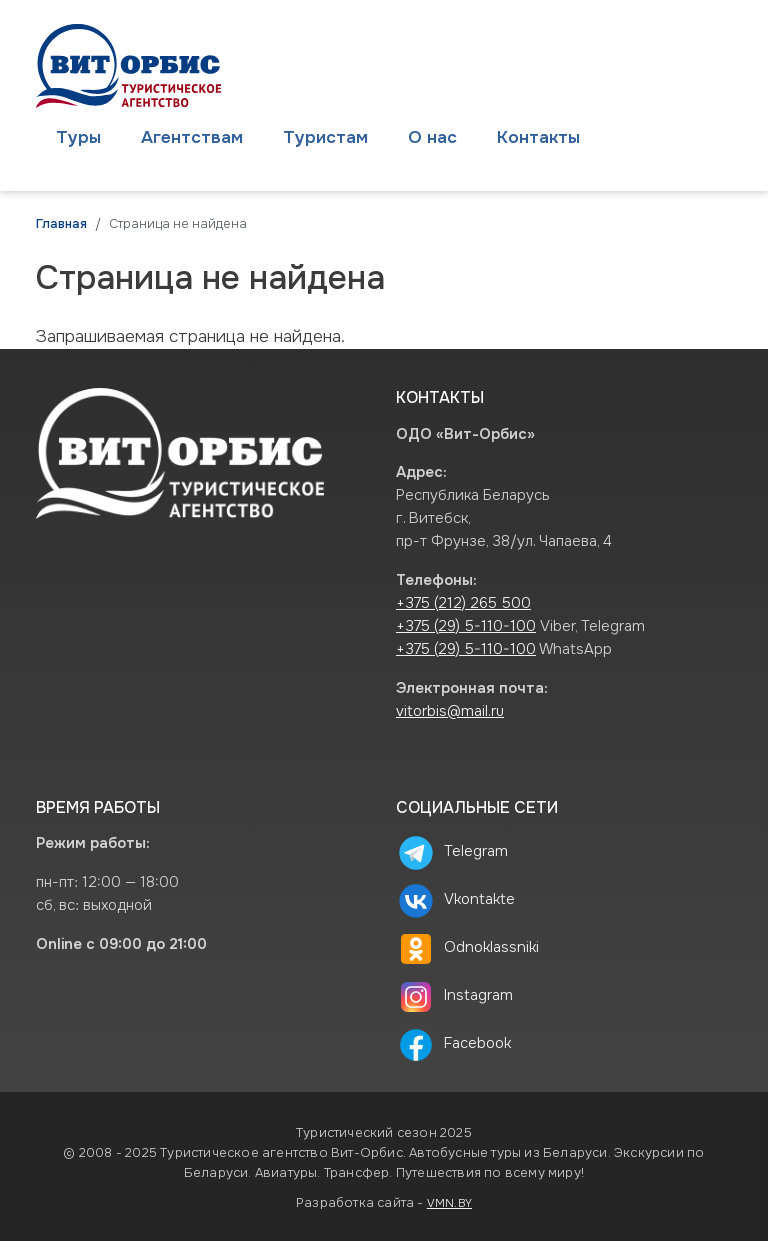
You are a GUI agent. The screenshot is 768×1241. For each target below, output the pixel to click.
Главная (61, 224)
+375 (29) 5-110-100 (466, 626)
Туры (78, 137)
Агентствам (192, 137)
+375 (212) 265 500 (463, 603)
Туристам (325, 137)
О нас (432, 137)
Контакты (538, 137)
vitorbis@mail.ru (450, 711)
